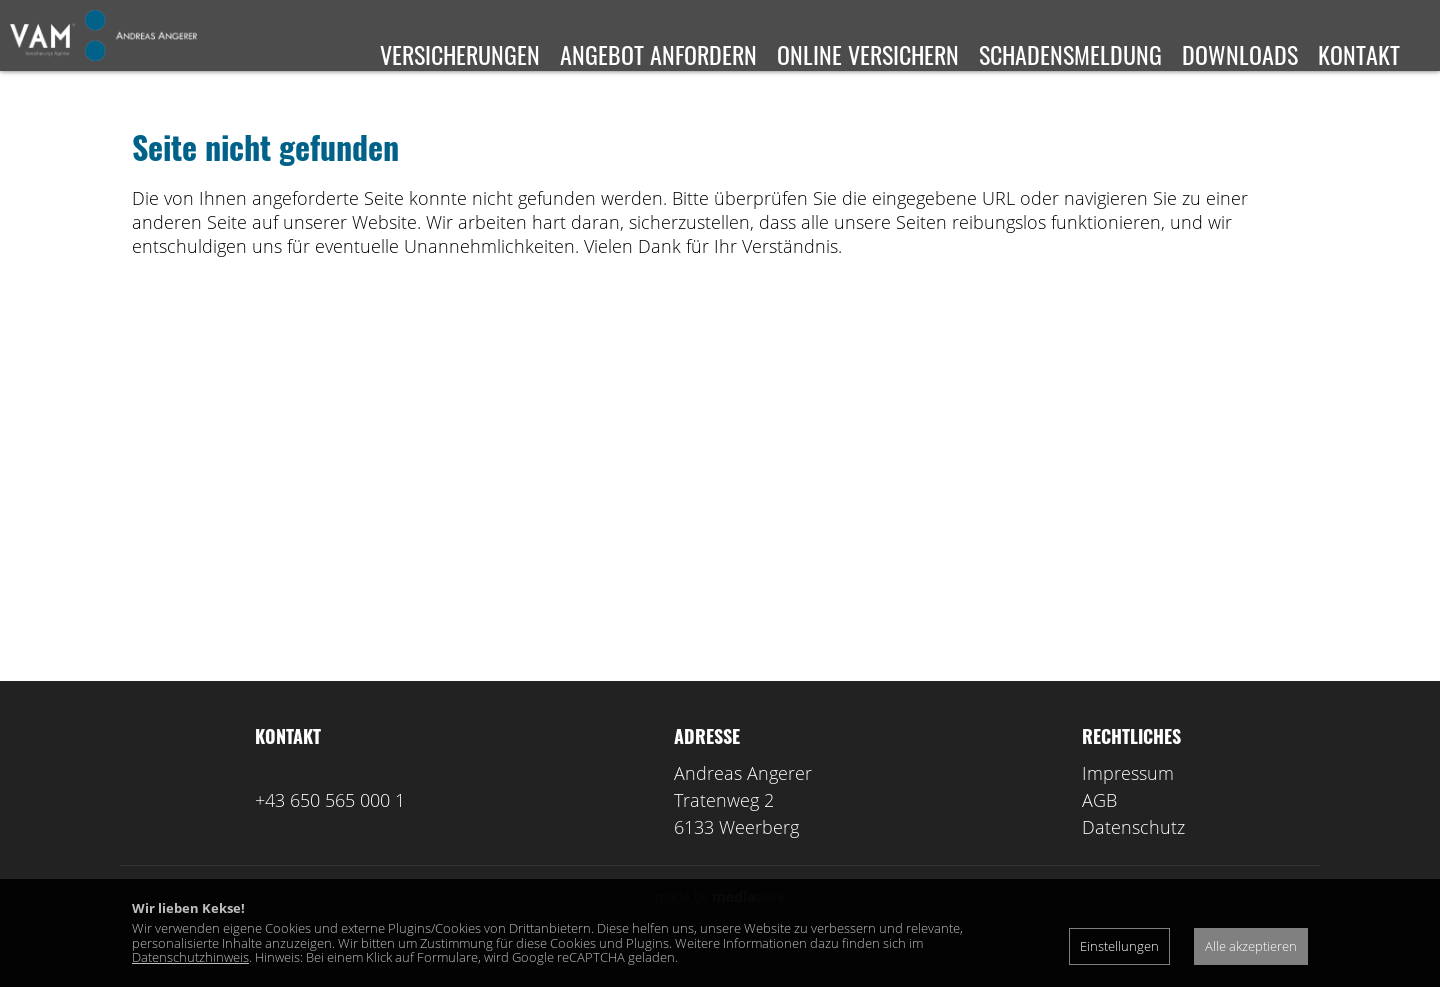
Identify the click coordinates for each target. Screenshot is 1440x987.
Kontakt (1359, 54)
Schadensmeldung (1070, 54)
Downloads (1240, 54)
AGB (1099, 829)
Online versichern (868, 54)
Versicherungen (460, 54)
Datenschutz (1133, 856)
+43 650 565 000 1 (330, 829)
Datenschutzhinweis (190, 957)
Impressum (1128, 802)
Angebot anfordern (658, 54)
